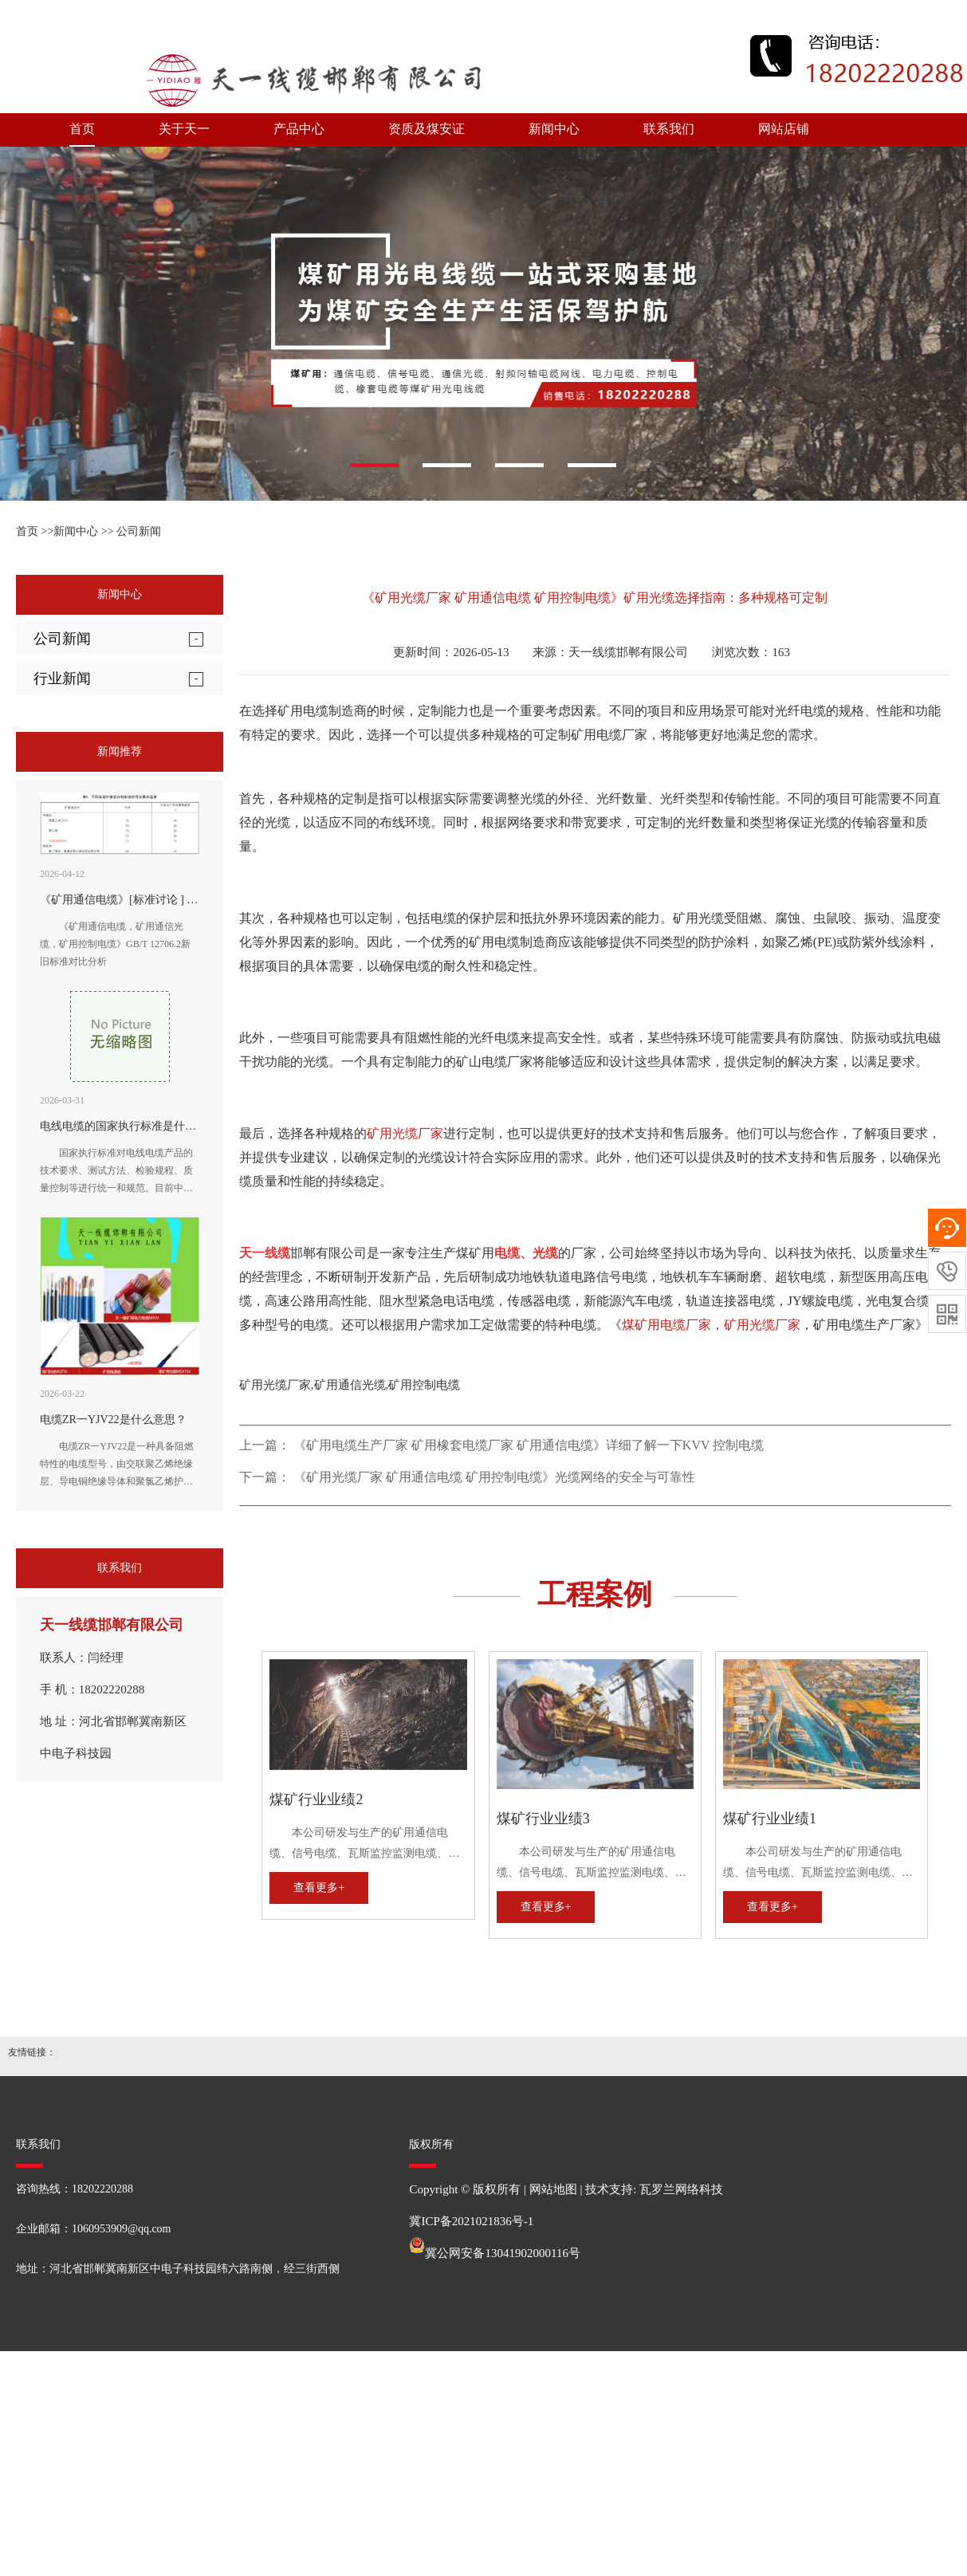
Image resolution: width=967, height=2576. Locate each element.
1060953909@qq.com (121, 2229)
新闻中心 (554, 129)
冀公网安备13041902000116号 (502, 2253)
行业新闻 (62, 678)
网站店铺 (783, 129)
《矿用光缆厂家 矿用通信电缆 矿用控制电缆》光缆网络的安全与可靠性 (494, 1477)
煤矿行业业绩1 (769, 1819)
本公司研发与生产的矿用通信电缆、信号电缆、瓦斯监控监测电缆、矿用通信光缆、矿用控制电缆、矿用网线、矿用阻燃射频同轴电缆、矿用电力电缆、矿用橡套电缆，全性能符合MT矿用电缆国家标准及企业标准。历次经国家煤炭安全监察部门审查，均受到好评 (367, 1845)
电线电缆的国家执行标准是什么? (120, 1126)
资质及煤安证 (426, 129)
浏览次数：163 (750, 652)
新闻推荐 (119, 751)
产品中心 (298, 129)
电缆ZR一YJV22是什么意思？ (113, 1420)
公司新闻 (138, 531)
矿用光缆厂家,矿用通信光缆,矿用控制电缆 (350, 1384)
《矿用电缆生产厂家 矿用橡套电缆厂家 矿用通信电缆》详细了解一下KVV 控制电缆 (528, 1445)
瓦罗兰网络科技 (681, 2189)
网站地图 (553, 2189)
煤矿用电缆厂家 (666, 1324)
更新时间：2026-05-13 (450, 652)
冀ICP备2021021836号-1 (471, 2221)
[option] (483, 324)
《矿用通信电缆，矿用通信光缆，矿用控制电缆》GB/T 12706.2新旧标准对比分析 (115, 944)
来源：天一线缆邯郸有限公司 (610, 652)
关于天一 (184, 129)
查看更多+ (318, 1888)
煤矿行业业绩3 (543, 1819)
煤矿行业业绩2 (316, 1799)
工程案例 (594, 1594)
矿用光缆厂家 (405, 1133)
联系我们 (668, 129)
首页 (82, 129)
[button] (374, 465)
